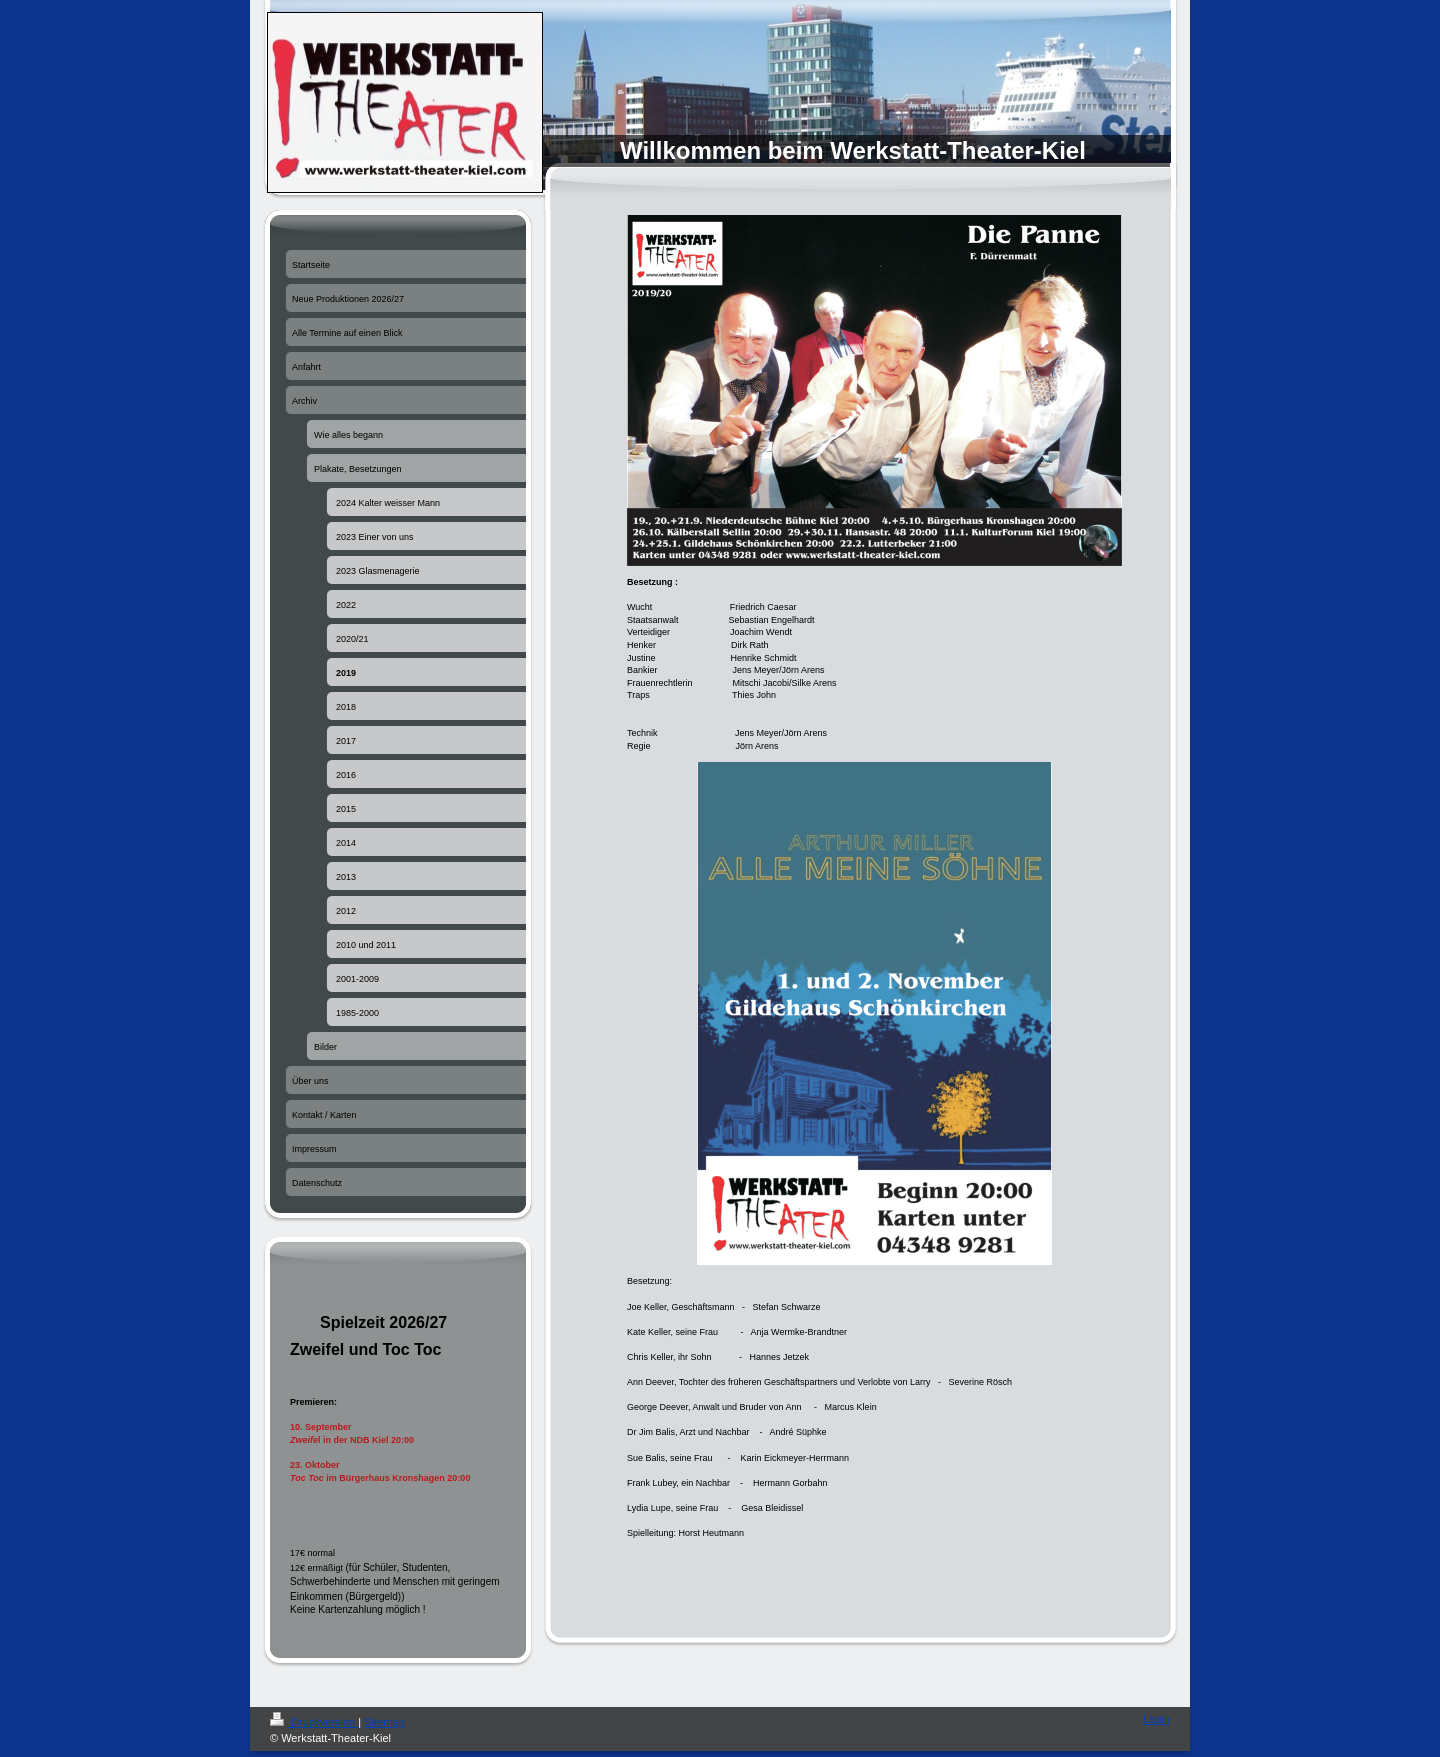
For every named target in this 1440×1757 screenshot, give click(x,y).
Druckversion (314, 1722)
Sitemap (384, 1722)
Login (1156, 1719)
